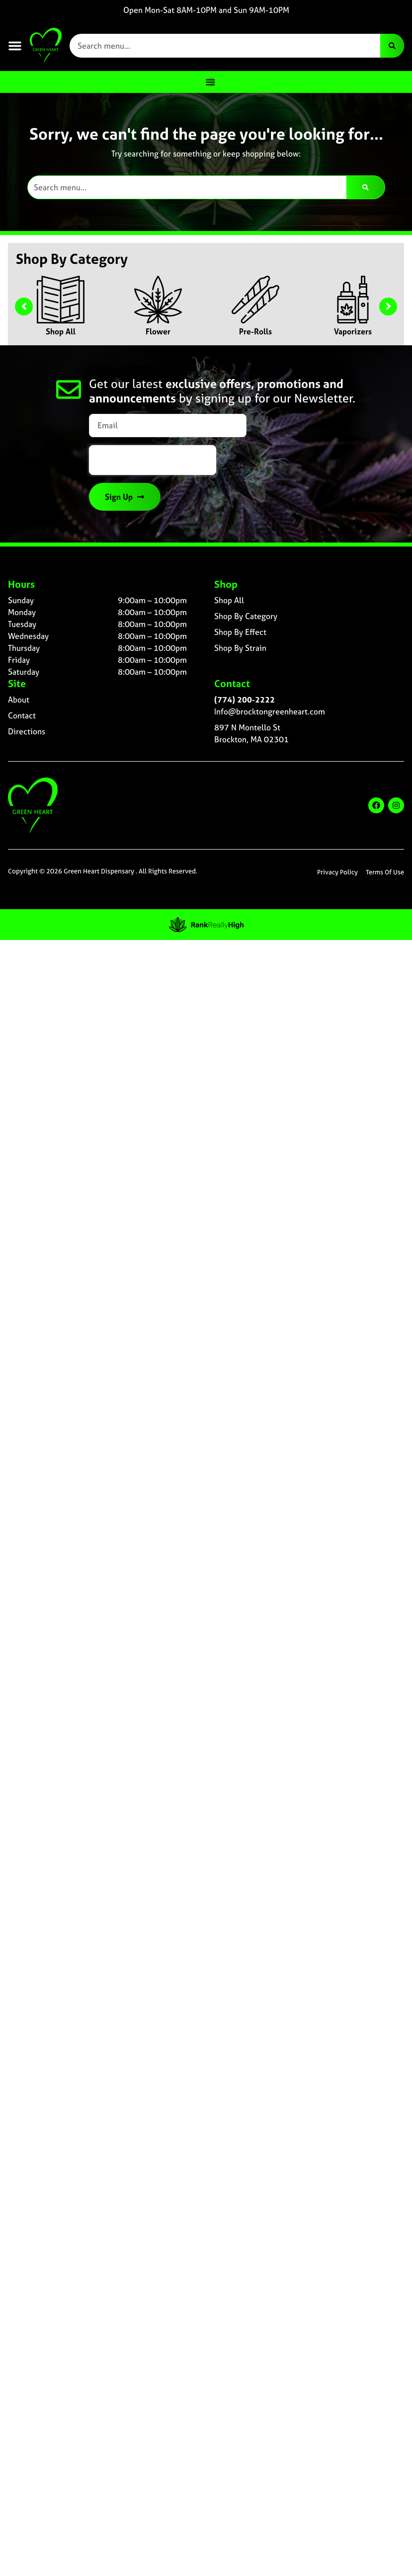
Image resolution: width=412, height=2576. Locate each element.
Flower (158, 331)
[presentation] (152, 460)
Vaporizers (353, 331)
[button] (15, 46)
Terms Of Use (385, 872)
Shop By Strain (240, 647)
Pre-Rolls (255, 331)
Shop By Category (245, 616)
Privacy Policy (337, 872)
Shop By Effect (240, 631)
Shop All (61, 331)
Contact (22, 715)
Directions (26, 731)
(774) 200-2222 (244, 699)
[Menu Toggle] (210, 82)
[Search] (392, 46)
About (18, 699)
